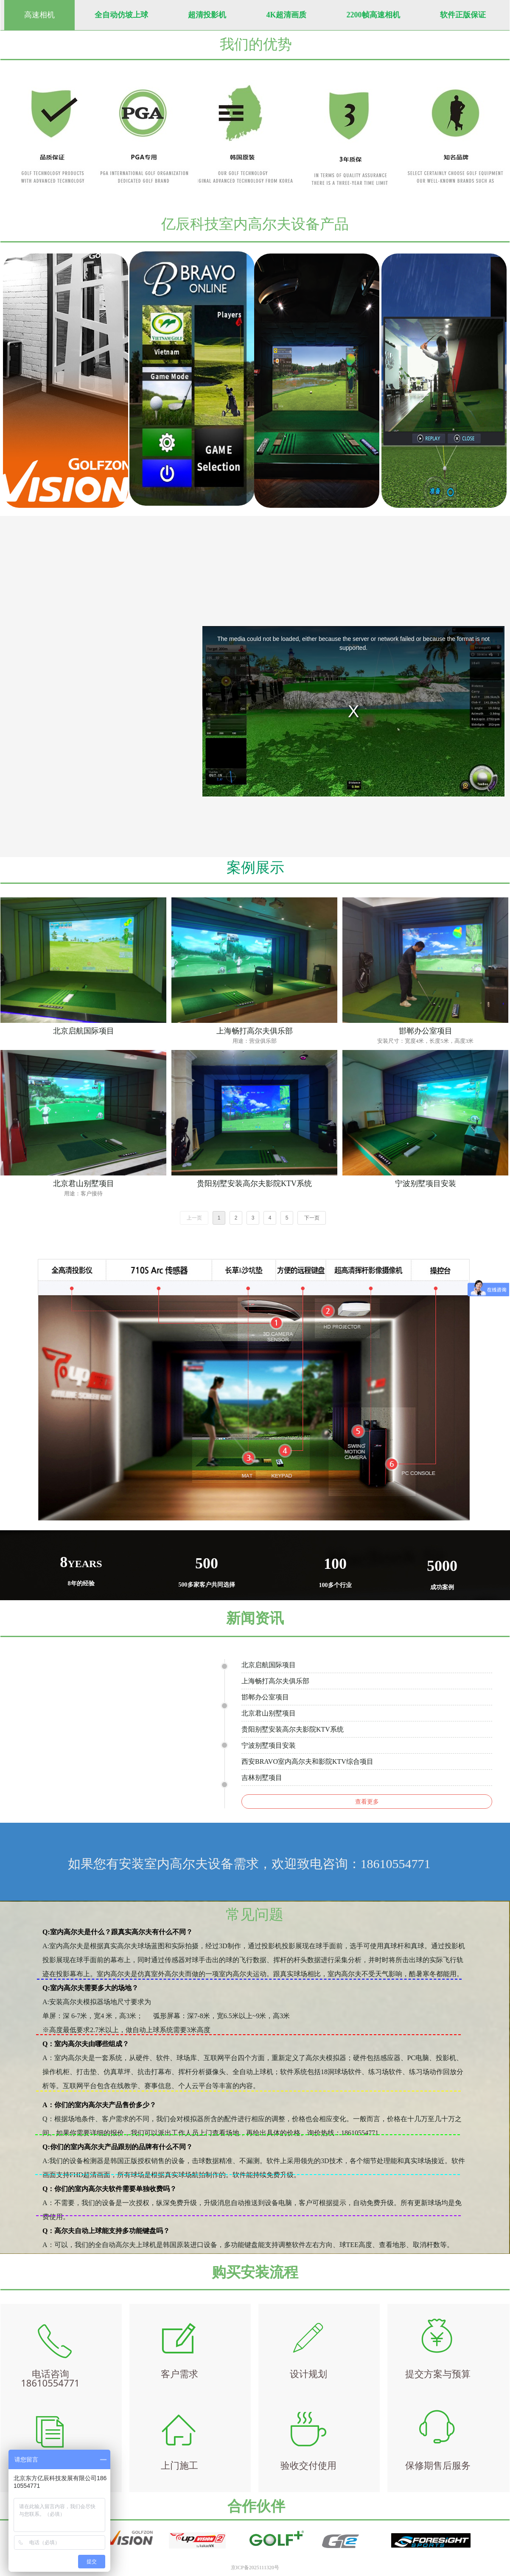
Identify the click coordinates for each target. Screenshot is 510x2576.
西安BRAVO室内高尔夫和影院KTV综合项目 (307, 1761)
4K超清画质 (286, 15)
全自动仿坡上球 (121, 15)
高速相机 (39, 15)
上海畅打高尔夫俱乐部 (275, 1681)
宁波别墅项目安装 (268, 1745)
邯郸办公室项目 (265, 1697)
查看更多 (367, 1801)
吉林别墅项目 (261, 1777)
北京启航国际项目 (268, 1664)
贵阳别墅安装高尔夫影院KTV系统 (292, 1729)
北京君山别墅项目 (268, 1713)
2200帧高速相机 (373, 15)
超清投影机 (207, 15)
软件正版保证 (463, 15)
